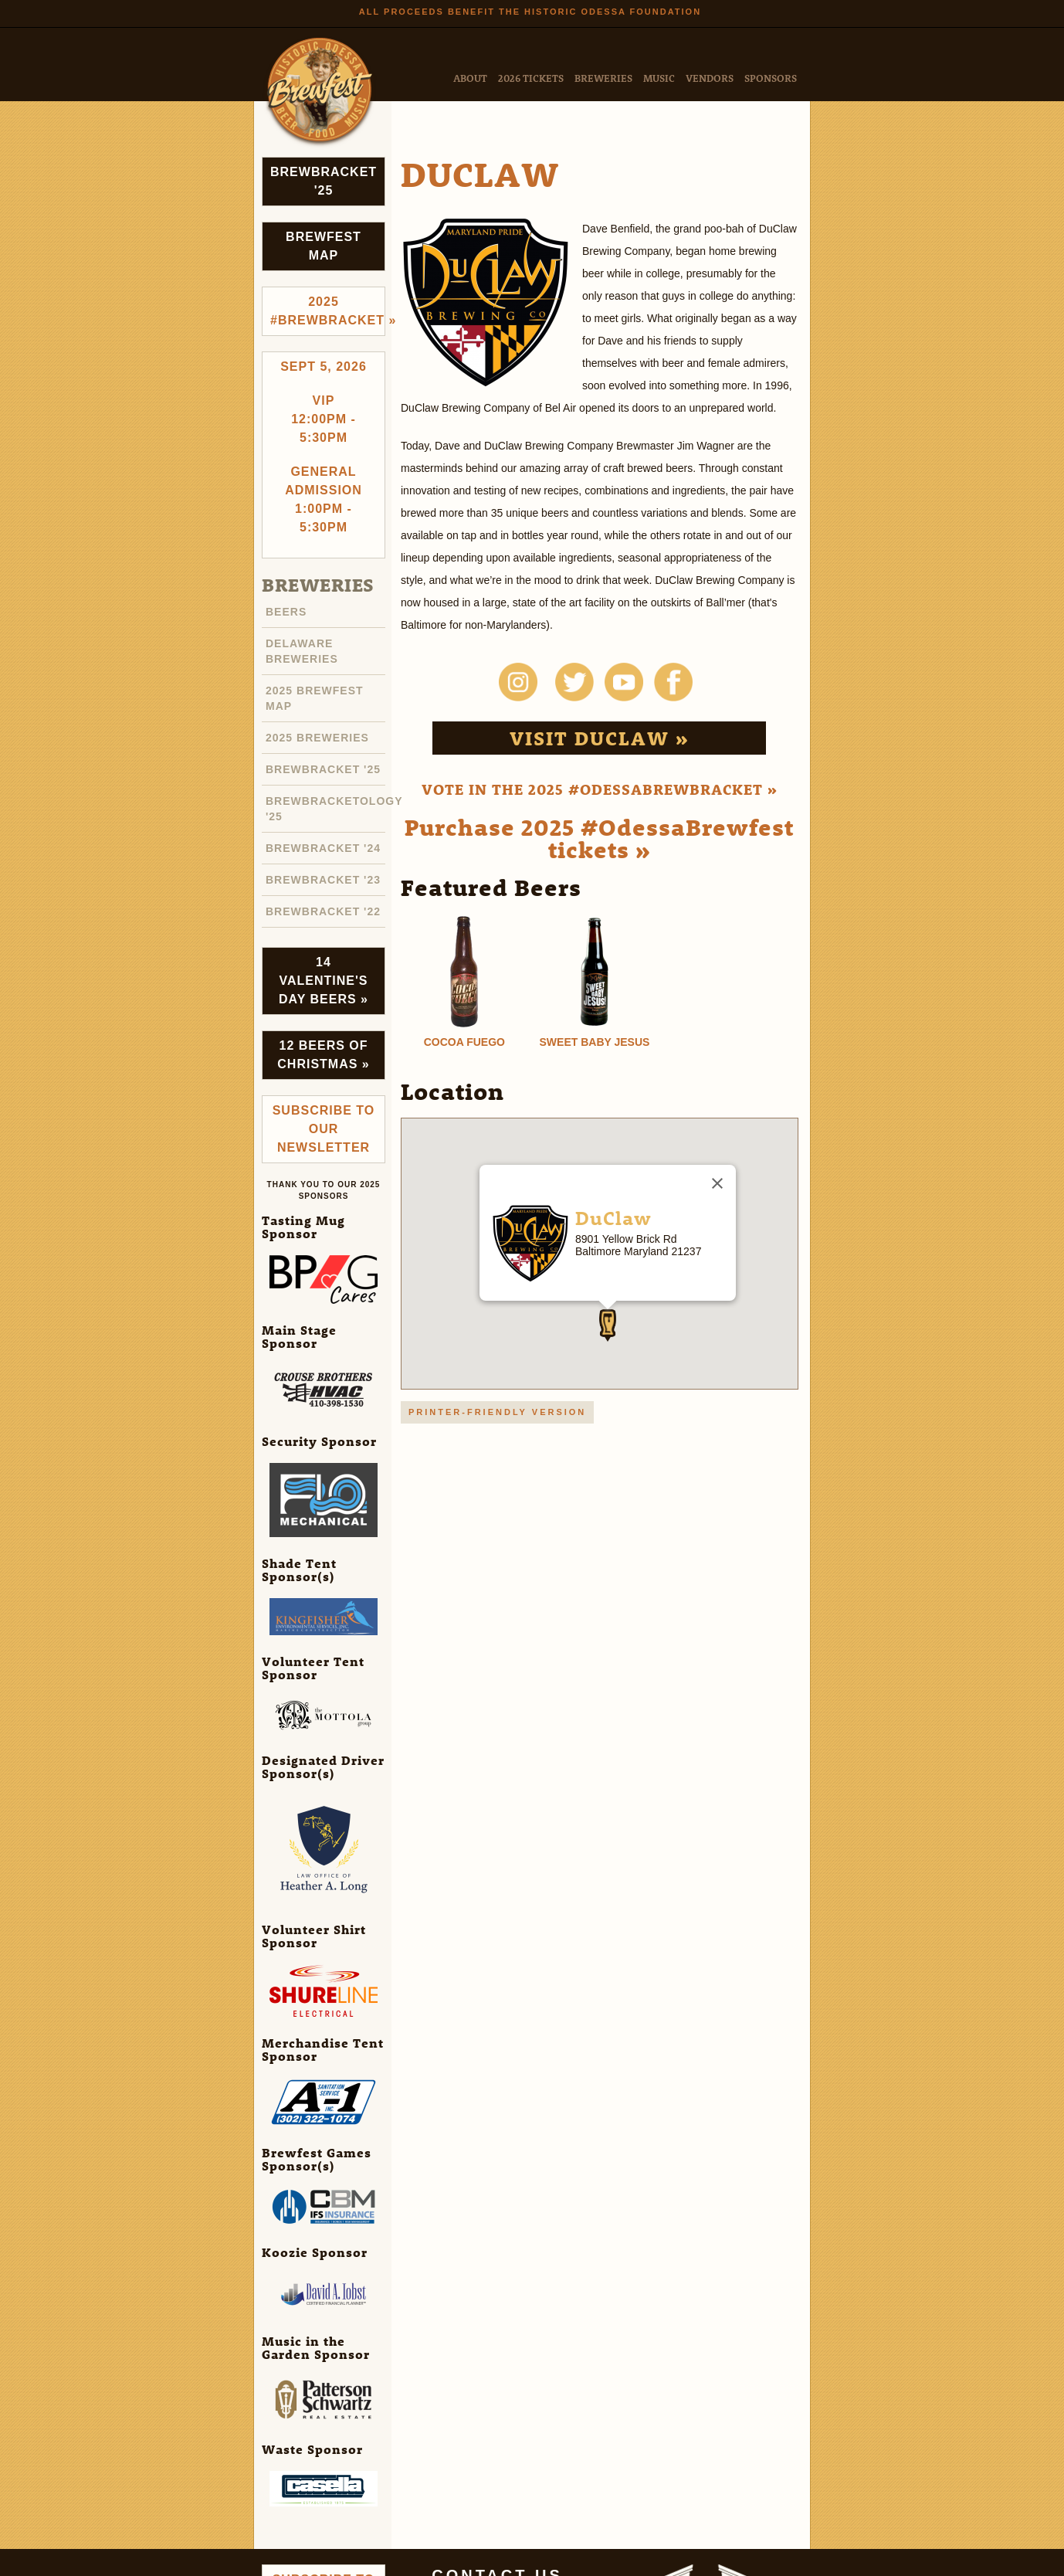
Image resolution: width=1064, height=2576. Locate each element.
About (470, 77)
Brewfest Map (323, 246)
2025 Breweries (317, 737)
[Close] (717, 1183)
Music (659, 77)
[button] (607, 1325)
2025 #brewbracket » (327, 311)
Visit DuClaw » (600, 738)
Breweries (603, 77)
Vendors (710, 77)
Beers (286, 612)
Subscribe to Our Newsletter (324, 1129)
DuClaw (613, 1217)
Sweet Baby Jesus (595, 1042)
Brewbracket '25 (323, 181)
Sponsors (770, 77)
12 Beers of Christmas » (323, 1055)
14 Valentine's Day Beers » (323, 980)
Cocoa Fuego (464, 1042)
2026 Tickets (531, 77)
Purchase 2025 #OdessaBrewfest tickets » (599, 838)
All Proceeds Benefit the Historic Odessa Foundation (530, 11)
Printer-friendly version (497, 1412)
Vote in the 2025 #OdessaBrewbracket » (600, 789)
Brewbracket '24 (323, 848)
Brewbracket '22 (323, 911)
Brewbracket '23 (323, 880)
